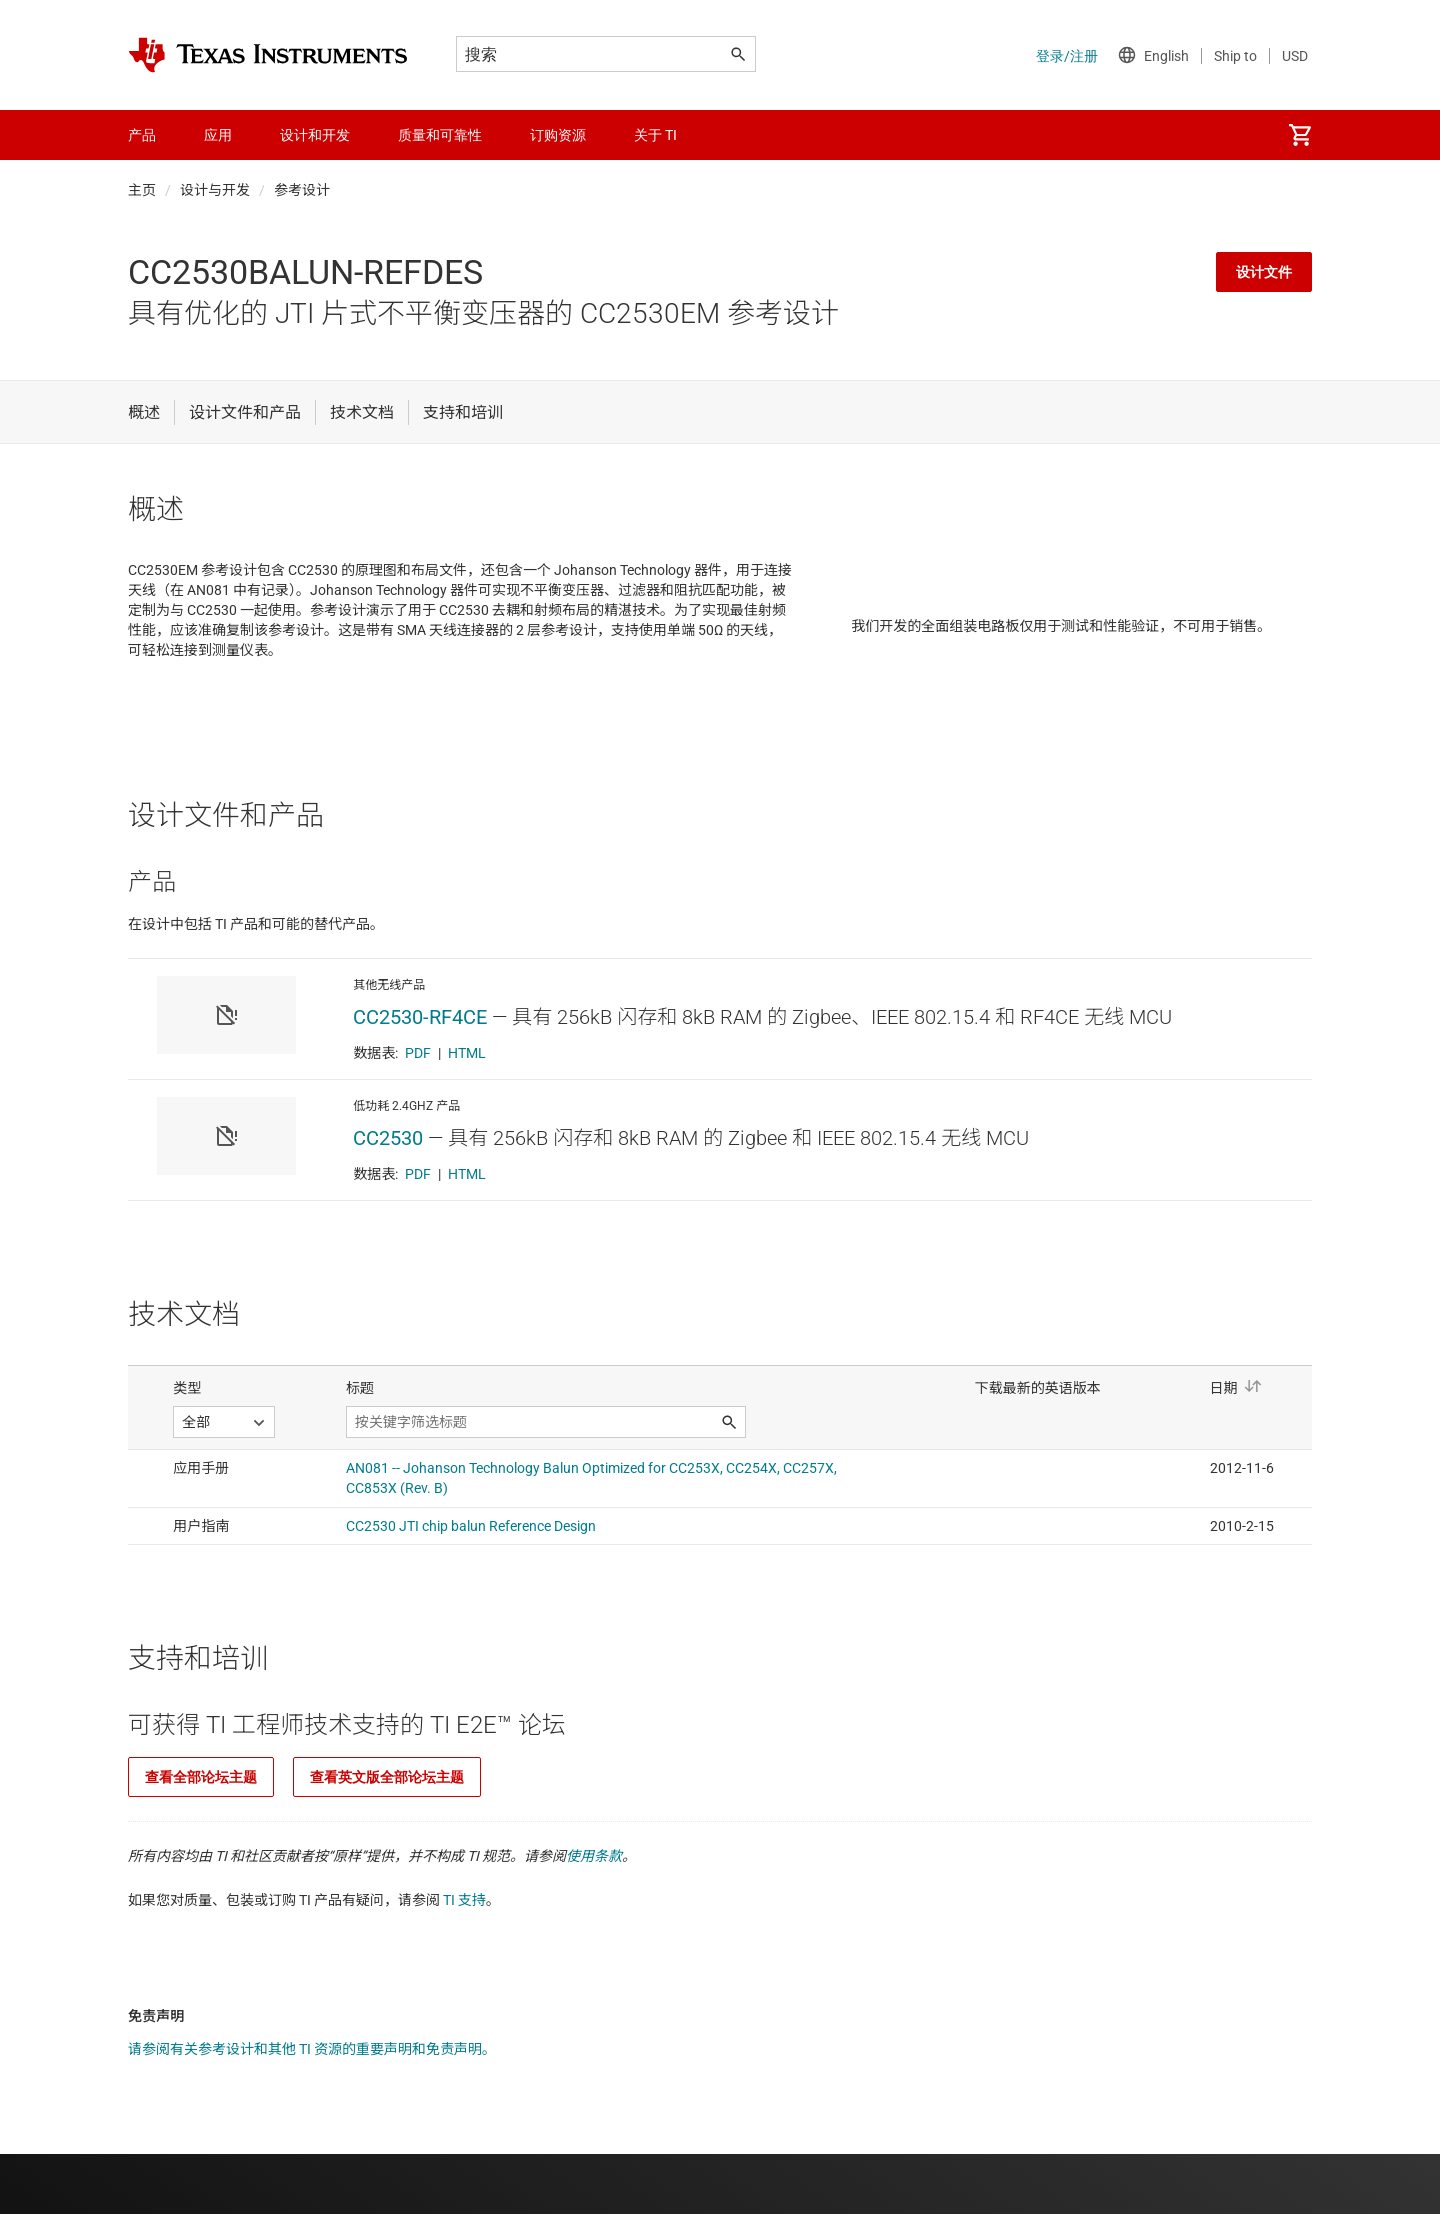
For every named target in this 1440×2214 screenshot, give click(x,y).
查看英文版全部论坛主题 (387, 1777)
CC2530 (388, 1138)
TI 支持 (464, 1900)
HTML (467, 1053)
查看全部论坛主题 (201, 1777)
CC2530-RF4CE (420, 1017)
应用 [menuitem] (218, 135)
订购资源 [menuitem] (558, 135)
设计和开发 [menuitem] (315, 135)
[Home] (268, 55)
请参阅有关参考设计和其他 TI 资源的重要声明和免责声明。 (312, 2049)
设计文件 (1264, 272)
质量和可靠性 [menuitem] (440, 135)
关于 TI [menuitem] (655, 135)
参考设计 (302, 190)
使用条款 (594, 1856)
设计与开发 (215, 190)
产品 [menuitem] (142, 135)
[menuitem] (1300, 135)
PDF (418, 1053)
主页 (142, 190)
